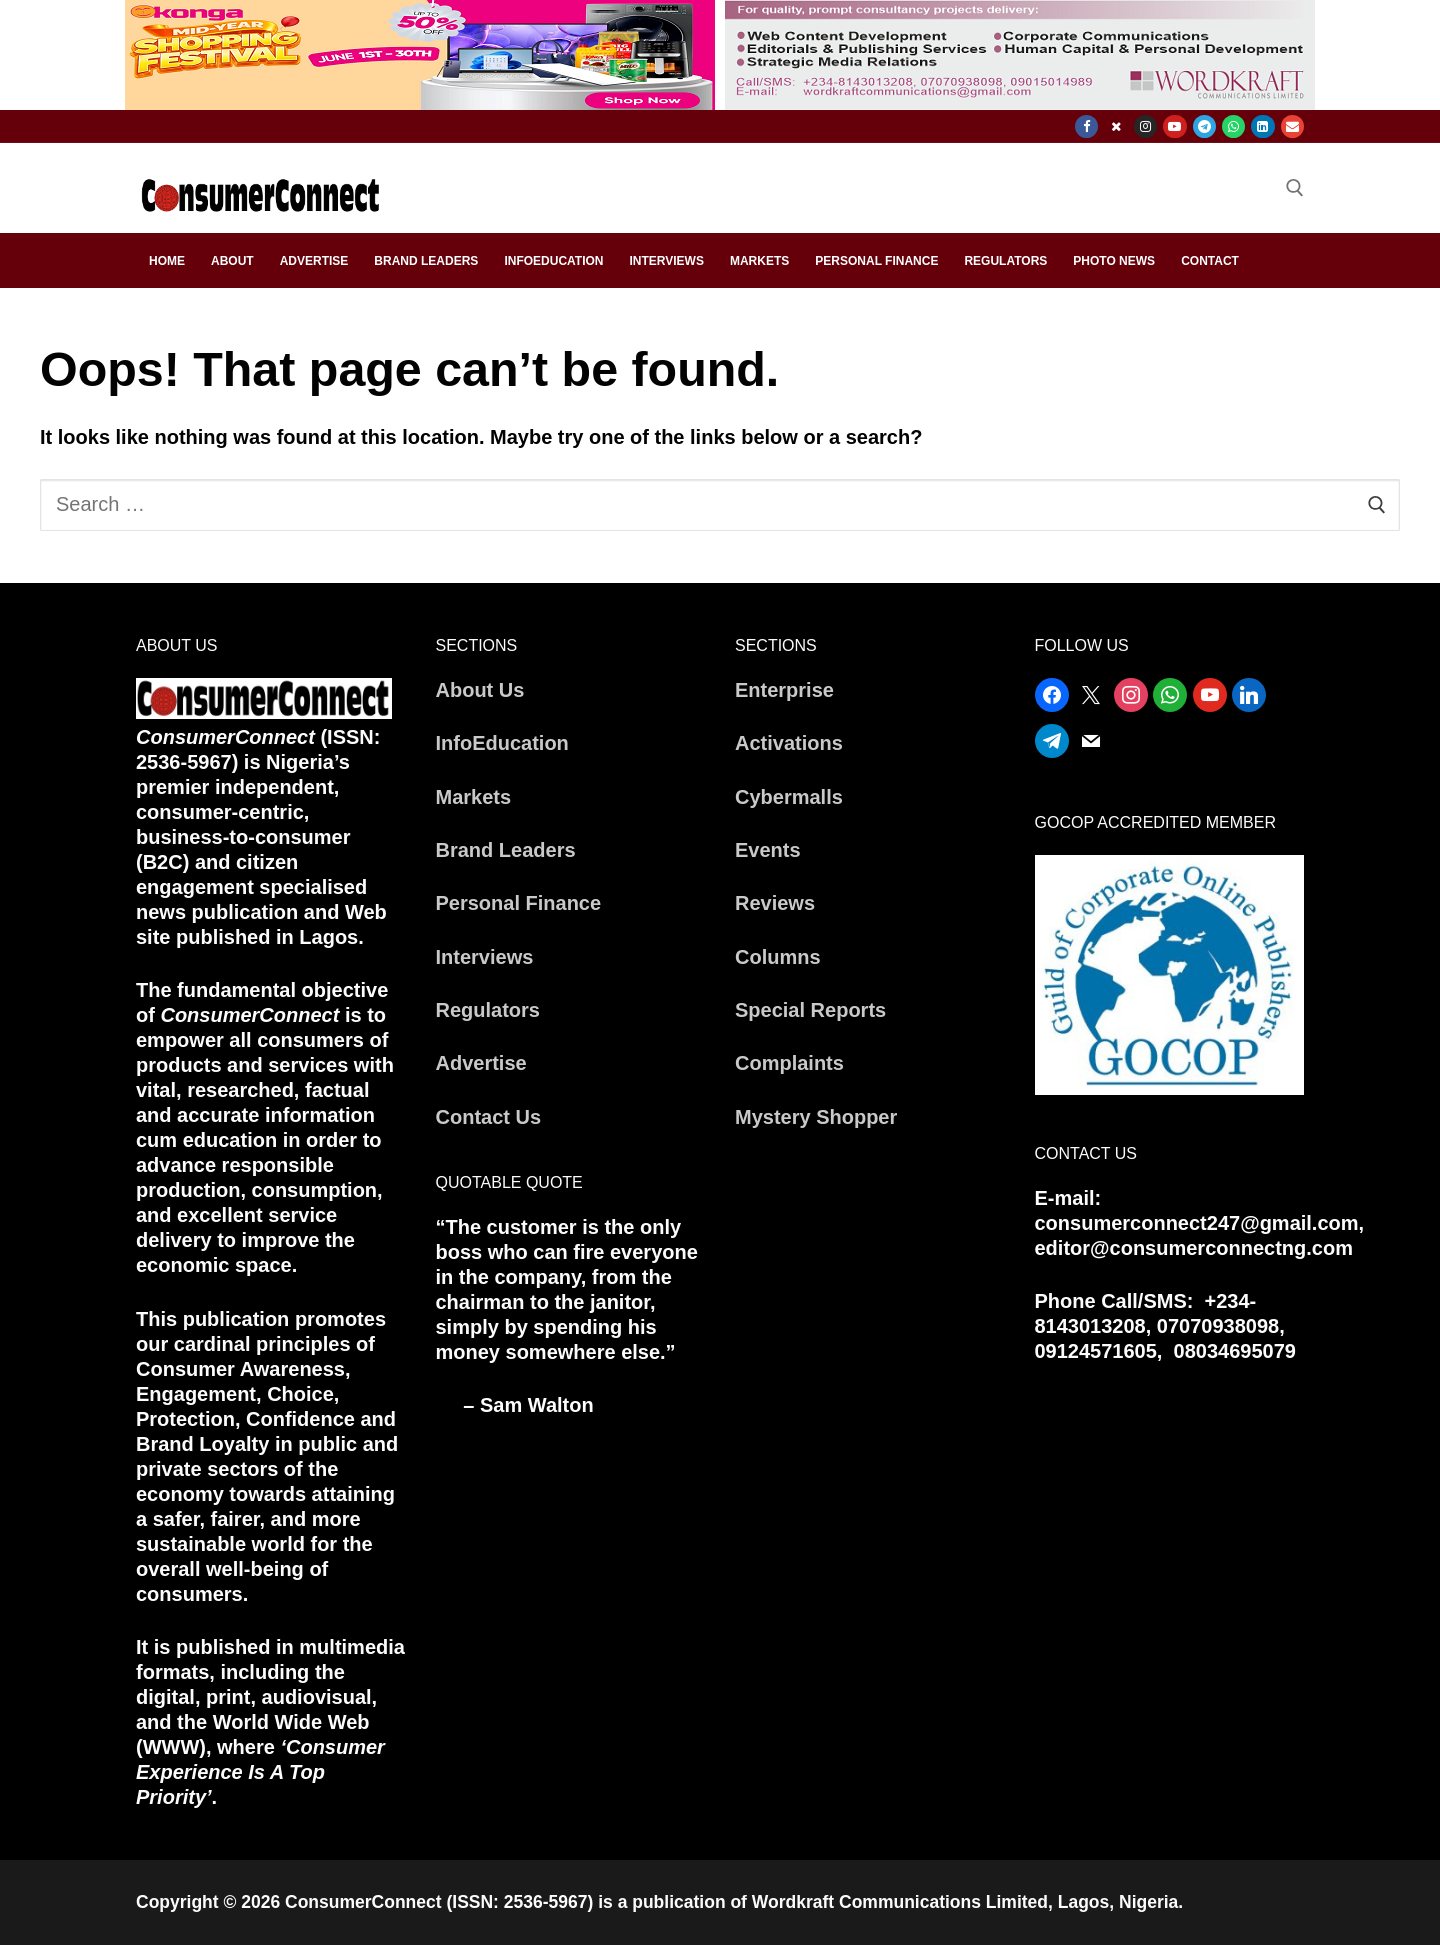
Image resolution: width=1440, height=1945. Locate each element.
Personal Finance (519, 903)
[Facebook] (1086, 126)
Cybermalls (789, 797)
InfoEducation (502, 743)
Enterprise (784, 690)
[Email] (1292, 126)
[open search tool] (1295, 188)
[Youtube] (1174, 126)
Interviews (485, 957)
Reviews (775, 903)
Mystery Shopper (816, 1117)
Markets (474, 797)
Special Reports (810, 1010)
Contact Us (489, 1117)
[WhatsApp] (1233, 126)
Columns (778, 957)
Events (768, 850)
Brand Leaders (506, 850)
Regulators (488, 1010)
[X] (1115, 126)
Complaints (789, 1063)
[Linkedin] (1262, 126)
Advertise (481, 1063)
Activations (789, 743)
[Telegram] (1204, 126)
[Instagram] (1145, 126)
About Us (480, 690)
